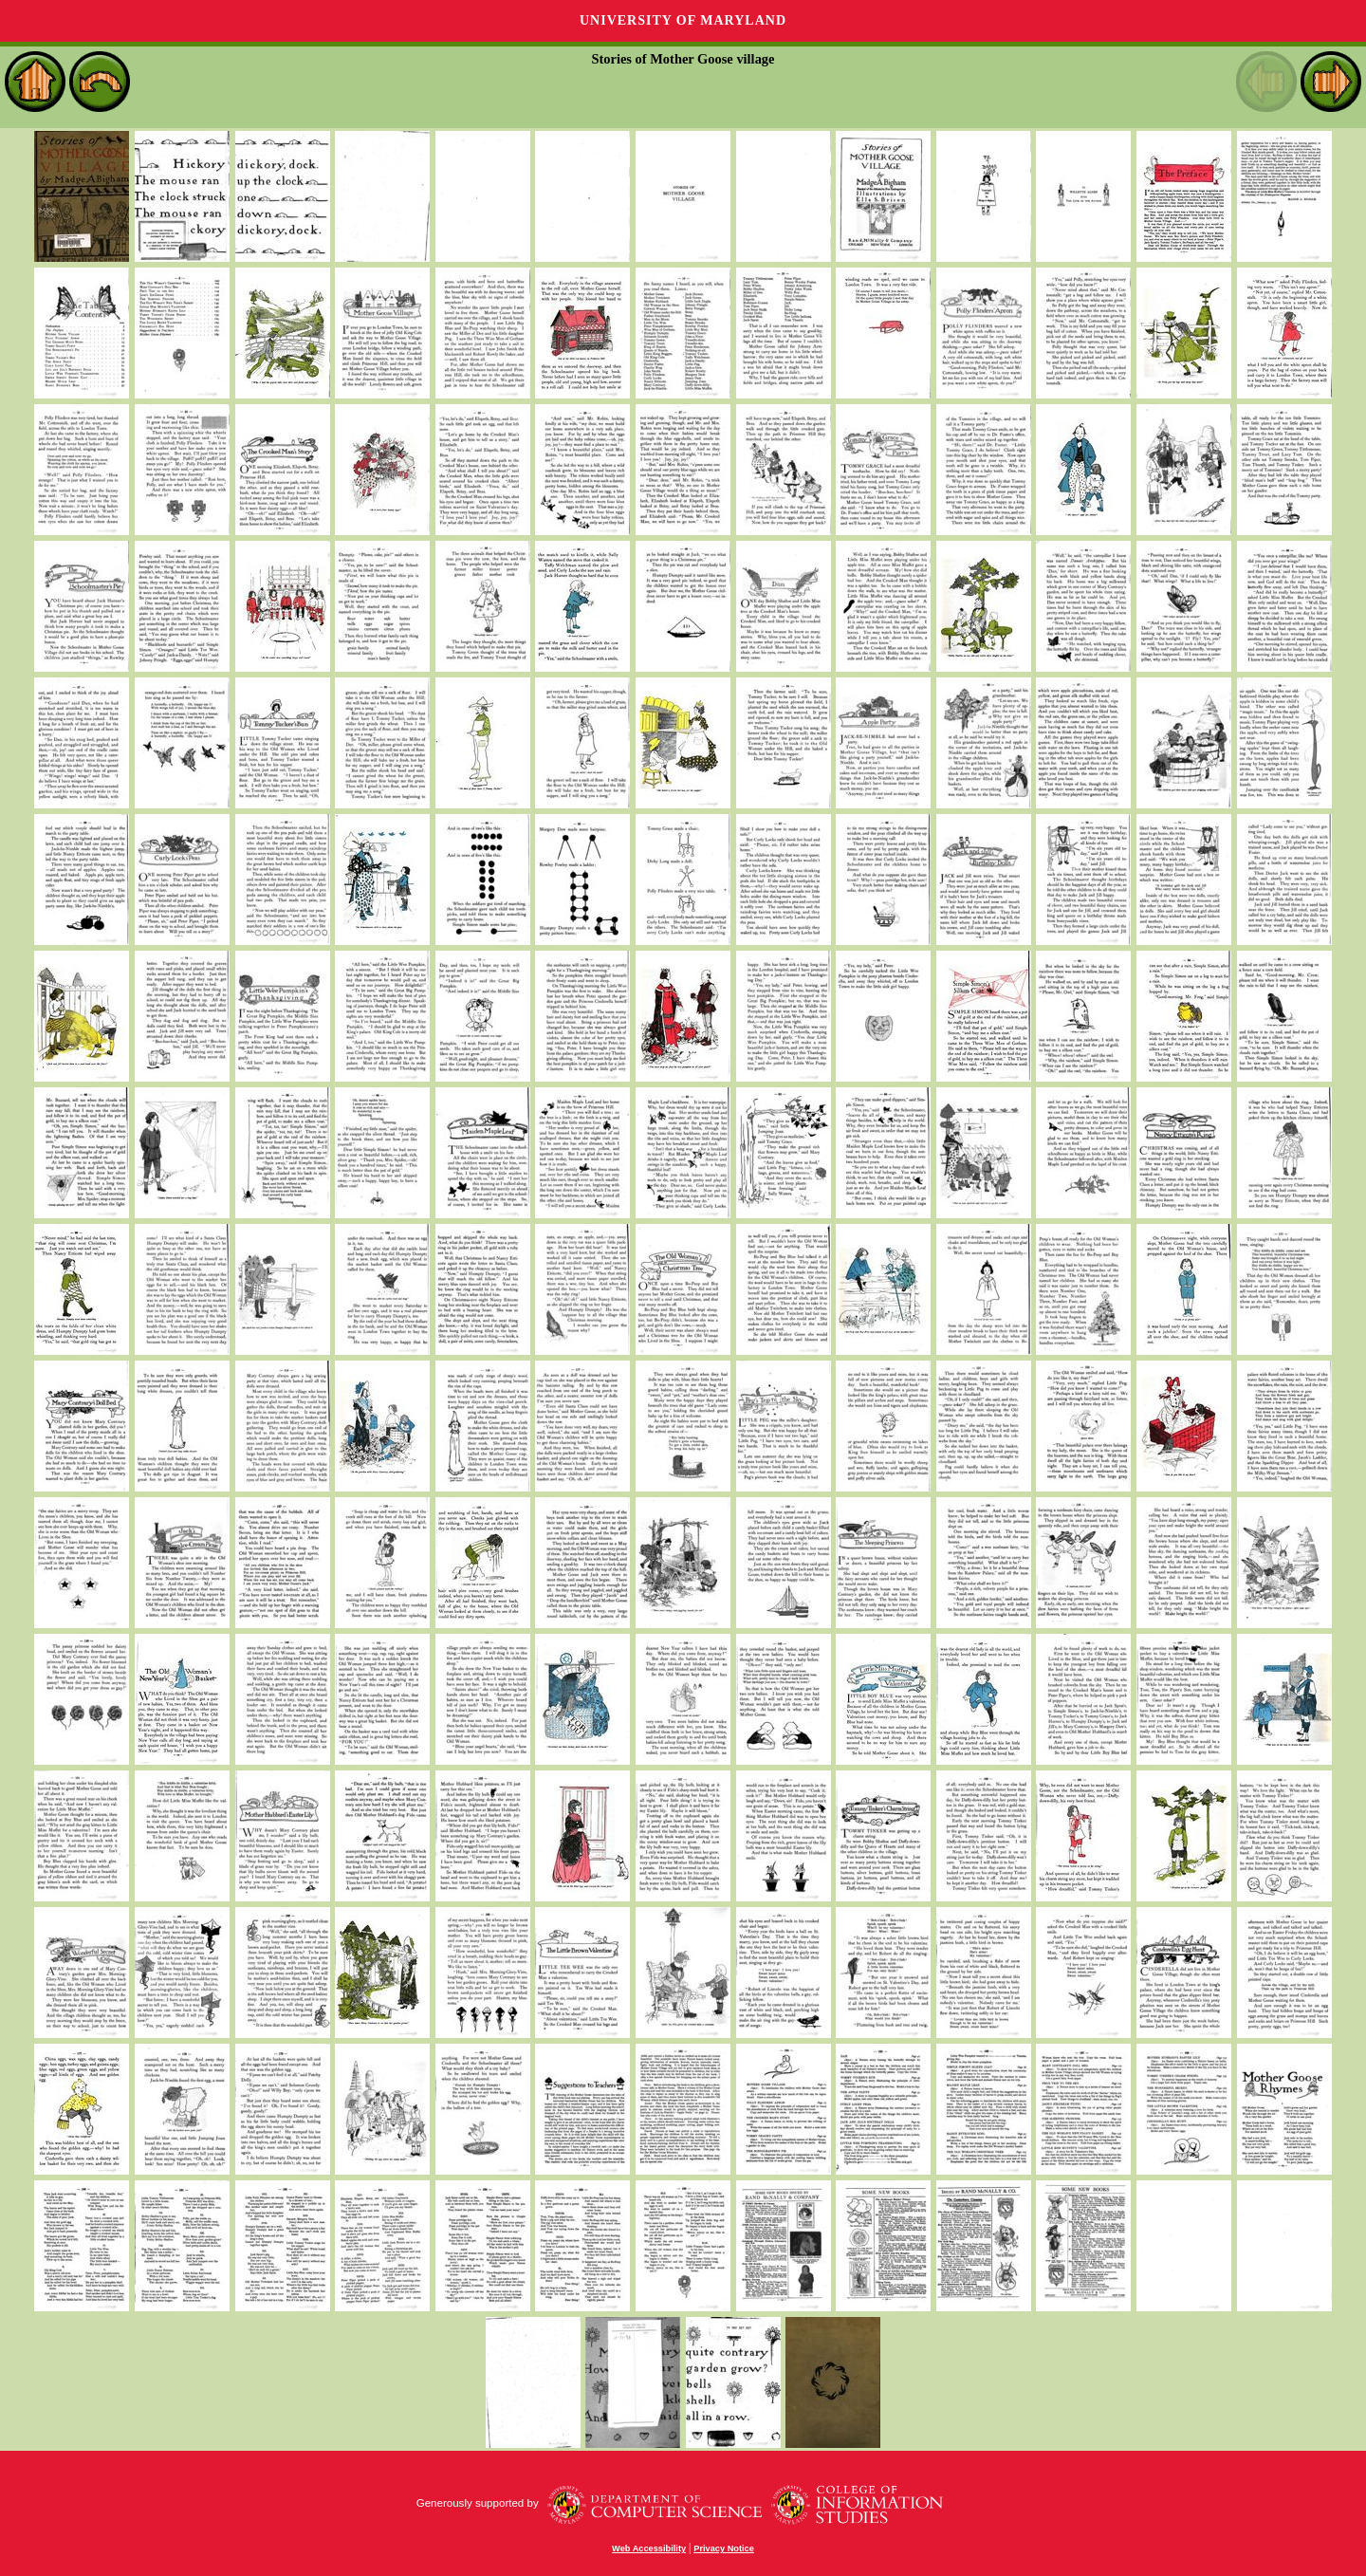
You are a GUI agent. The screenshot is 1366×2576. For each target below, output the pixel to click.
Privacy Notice (723, 2548)
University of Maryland (683, 20)
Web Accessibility (649, 2548)
